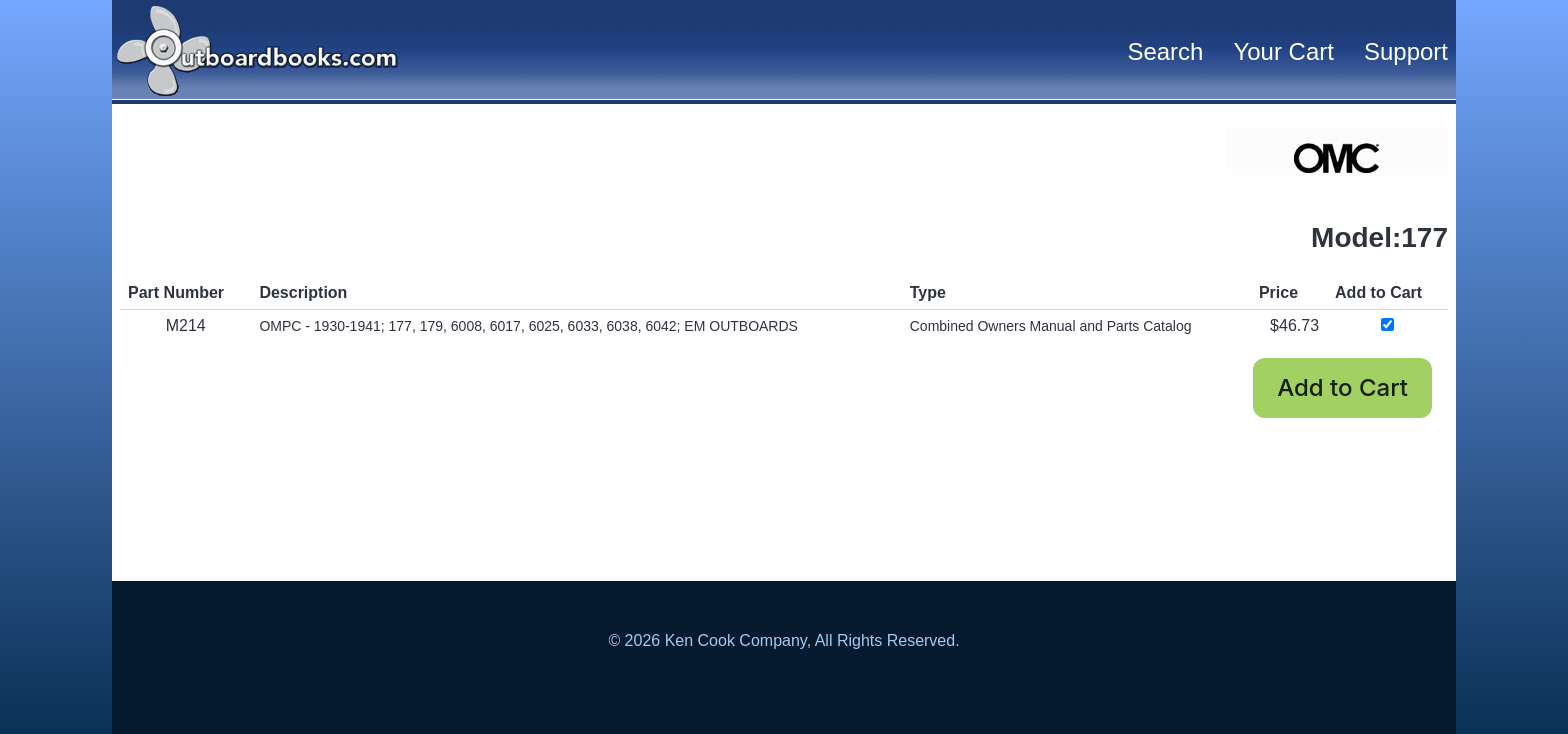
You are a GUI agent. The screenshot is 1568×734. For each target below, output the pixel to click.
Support (1406, 51)
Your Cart (1283, 51)
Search (1165, 51)
